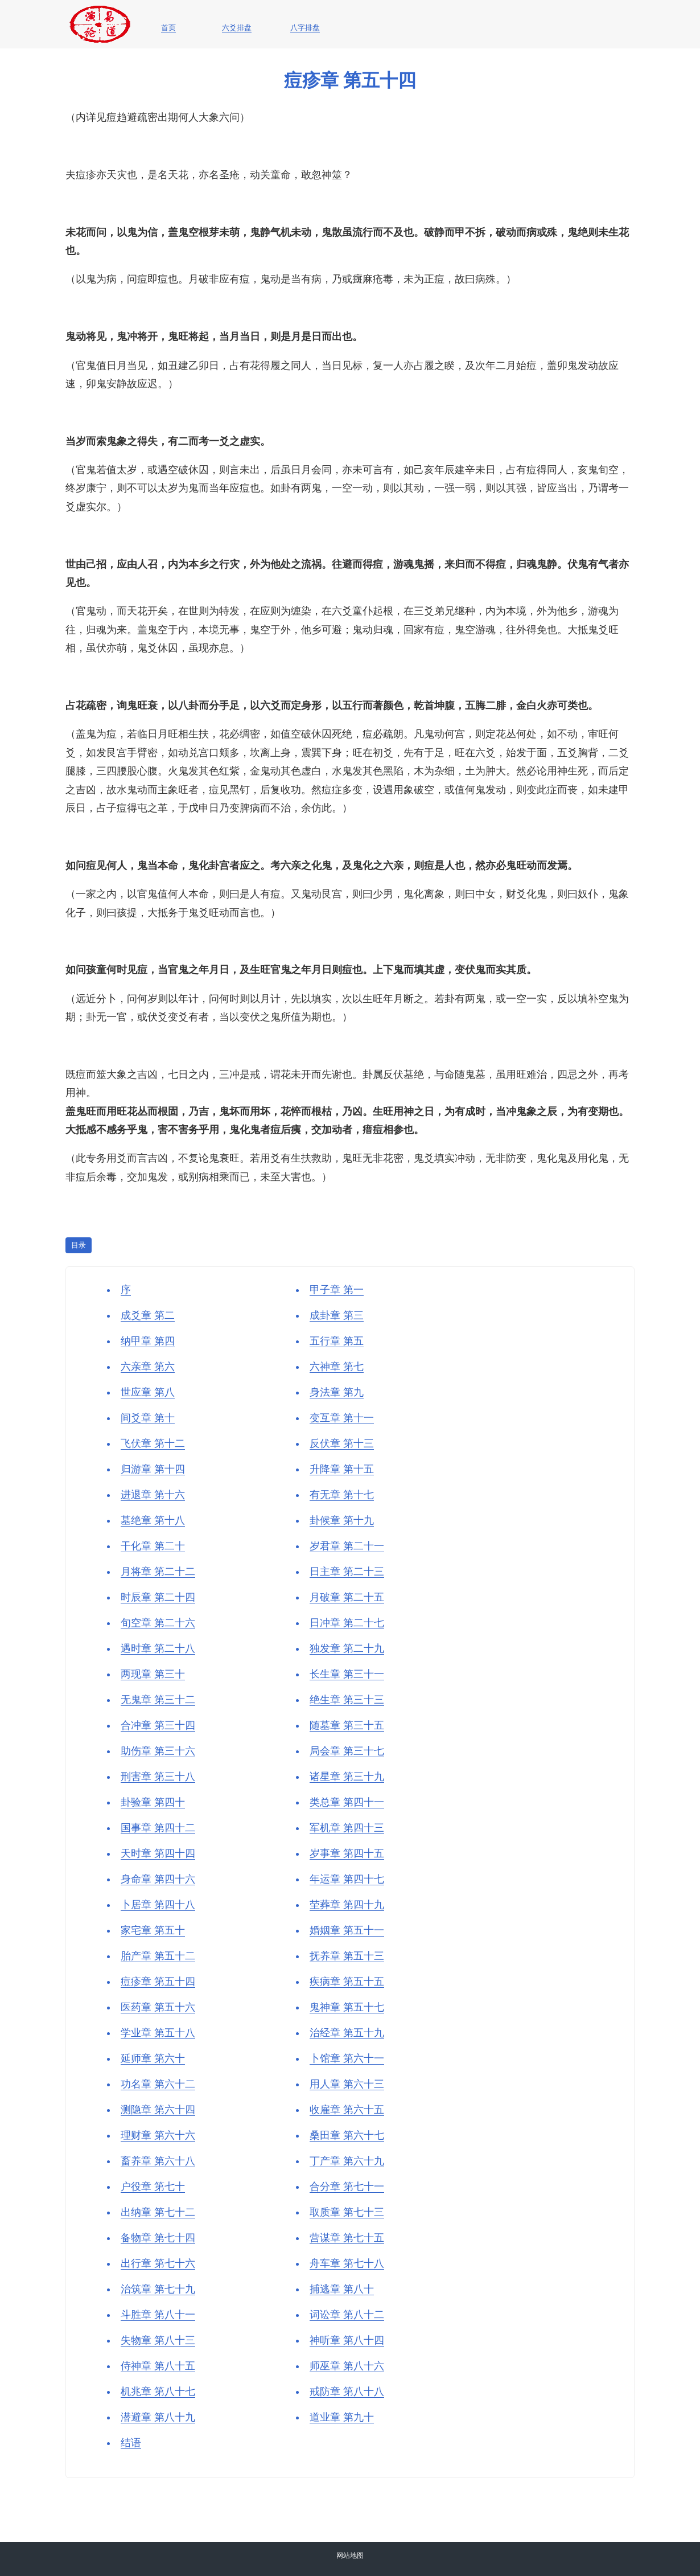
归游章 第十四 (153, 1469)
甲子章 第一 (337, 1289)
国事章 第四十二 (158, 1827)
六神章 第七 (337, 1366)
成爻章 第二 (148, 1315)
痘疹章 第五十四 (158, 1981)
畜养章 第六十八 (158, 2161)
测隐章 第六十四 (158, 2109)
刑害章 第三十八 (158, 1776)
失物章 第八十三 (158, 2340)
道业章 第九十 (342, 2417)
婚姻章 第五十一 (347, 1930)
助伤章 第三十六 (158, 1751)
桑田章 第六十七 (347, 2135)
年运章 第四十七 (347, 1879)
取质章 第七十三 (347, 2212)
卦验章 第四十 (153, 1802)
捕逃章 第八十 (342, 2289)
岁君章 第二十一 (347, 1546)
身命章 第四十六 (158, 1879)
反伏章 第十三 (342, 1443)
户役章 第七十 (153, 2186)
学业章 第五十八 (158, 2032)
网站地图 (350, 2555)
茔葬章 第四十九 (347, 1904)
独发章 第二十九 (347, 1648)
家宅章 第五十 (153, 1930)
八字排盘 (305, 28)
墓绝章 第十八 (153, 1520)
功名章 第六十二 (158, 2084)
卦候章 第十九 (342, 1520)
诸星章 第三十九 (347, 1776)
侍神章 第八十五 (158, 2366)
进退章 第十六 (153, 1494)
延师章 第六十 (153, 2058)
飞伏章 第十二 (153, 1443)
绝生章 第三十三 (347, 1699)
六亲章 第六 (148, 1366)
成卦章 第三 (337, 1315)
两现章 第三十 (153, 1674)
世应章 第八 (148, 1392)
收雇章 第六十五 (347, 2109)
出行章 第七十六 (158, 2263)
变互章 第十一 (342, 1418)
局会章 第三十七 (347, 1751)
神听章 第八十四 (347, 2340)
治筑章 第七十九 (158, 2289)
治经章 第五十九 (347, 2032)
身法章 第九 (337, 1392)
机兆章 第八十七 (158, 2391)
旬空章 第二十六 (158, 1623)
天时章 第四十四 (158, 1853)
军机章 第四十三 (347, 1827)
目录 (78, 1245)
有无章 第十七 (342, 1494)
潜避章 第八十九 (158, 2417)
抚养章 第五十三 (347, 1956)
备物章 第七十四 (158, 2237)
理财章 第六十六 (158, 2135)
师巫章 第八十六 (347, 2366)
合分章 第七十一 (347, 2186)
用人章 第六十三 (347, 2084)
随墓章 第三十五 (347, 1725)
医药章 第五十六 (158, 2007)
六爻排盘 (237, 28)
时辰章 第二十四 (158, 1597)
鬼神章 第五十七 (347, 2007)
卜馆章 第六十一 (347, 2058)
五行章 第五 (337, 1341)
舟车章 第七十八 (347, 2263)
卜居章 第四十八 (158, 1904)
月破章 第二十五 (347, 1597)
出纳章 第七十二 (158, 2212)
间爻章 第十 (148, 1418)
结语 (131, 2442)
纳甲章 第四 (148, 1341)
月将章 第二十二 (158, 1571)
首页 (168, 28)
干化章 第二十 (153, 1546)
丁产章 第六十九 (347, 2161)
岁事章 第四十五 (347, 1853)
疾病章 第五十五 (347, 1981)
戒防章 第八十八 (347, 2391)
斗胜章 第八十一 (158, 2314)
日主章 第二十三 (347, 1571)
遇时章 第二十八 (158, 1648)
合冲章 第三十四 (158, 1725)
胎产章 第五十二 (158, 1956)
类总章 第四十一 (347, 1802)
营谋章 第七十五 (347, 2237)
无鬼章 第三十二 (158, 1699)
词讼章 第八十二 (347, 2314)
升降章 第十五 (342, 1469)
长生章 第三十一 (347, 1674)
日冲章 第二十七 (347, 1623)
